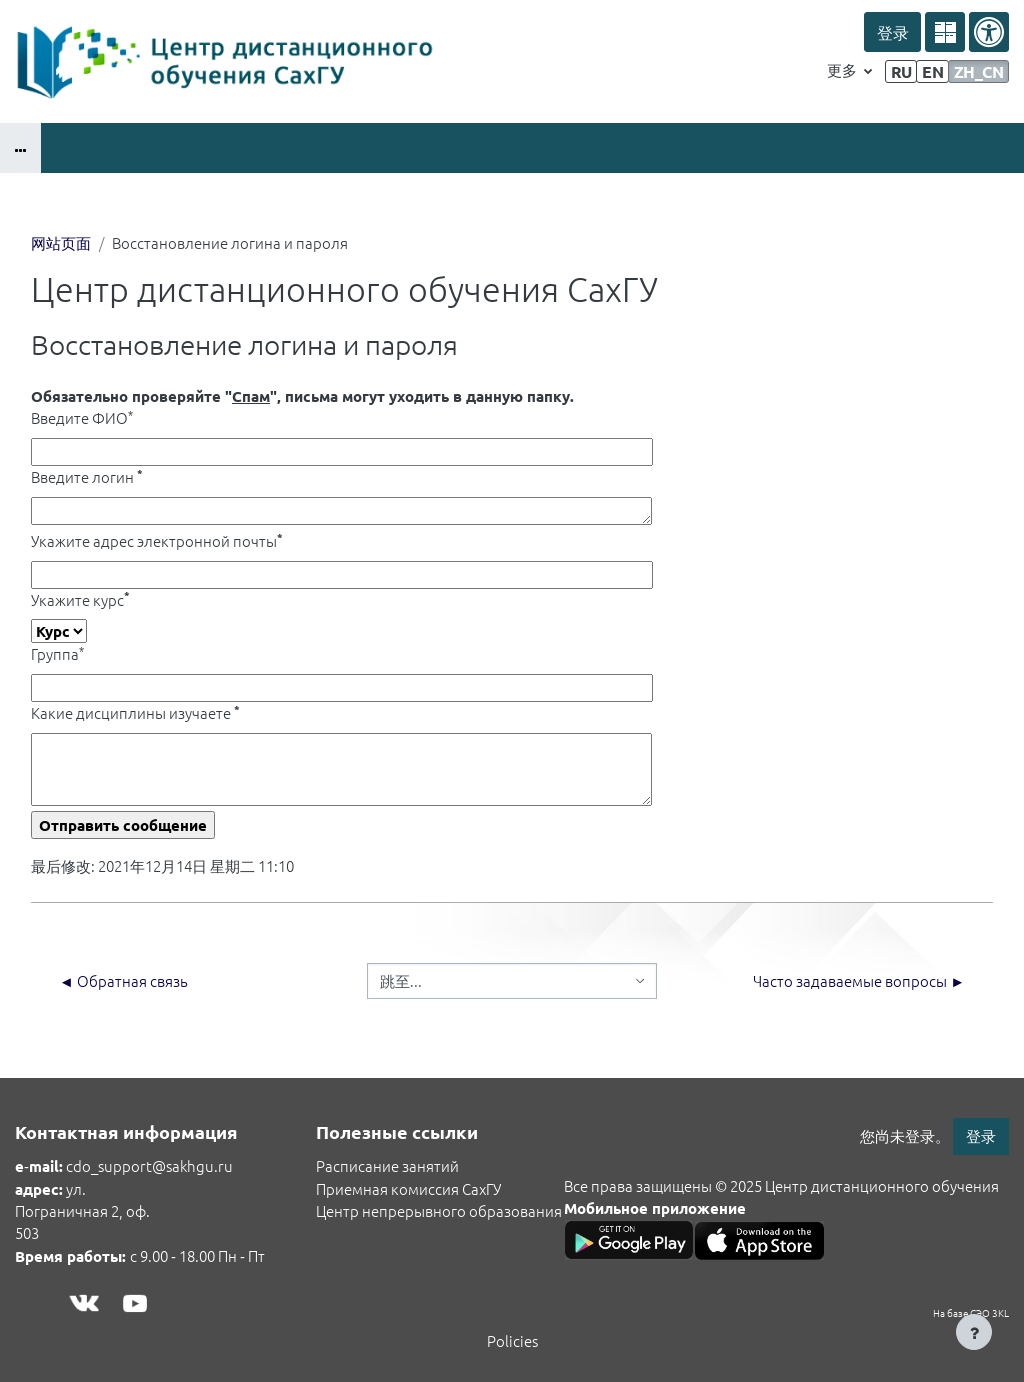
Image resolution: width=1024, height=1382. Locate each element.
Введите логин (87, 476)
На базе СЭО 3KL (971, 1312)
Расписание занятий (387, 1165)
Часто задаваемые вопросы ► (859, 980)
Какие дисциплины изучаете (135, 712)
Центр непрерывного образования (439, 1210)
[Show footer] (974, 1332)
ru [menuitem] (901, 71)
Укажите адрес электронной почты (157, 540)
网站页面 (61, 242)
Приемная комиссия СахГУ (408, 1188)
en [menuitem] (932, 71)
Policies (512, 1340)
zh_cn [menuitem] (979, 71)
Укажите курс (80, 599)
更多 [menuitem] (843, 69)
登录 (892, 32)
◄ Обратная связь (123, 980)
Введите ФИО (82, 417)
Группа (57, 653)
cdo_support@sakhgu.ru (149, 1165)
